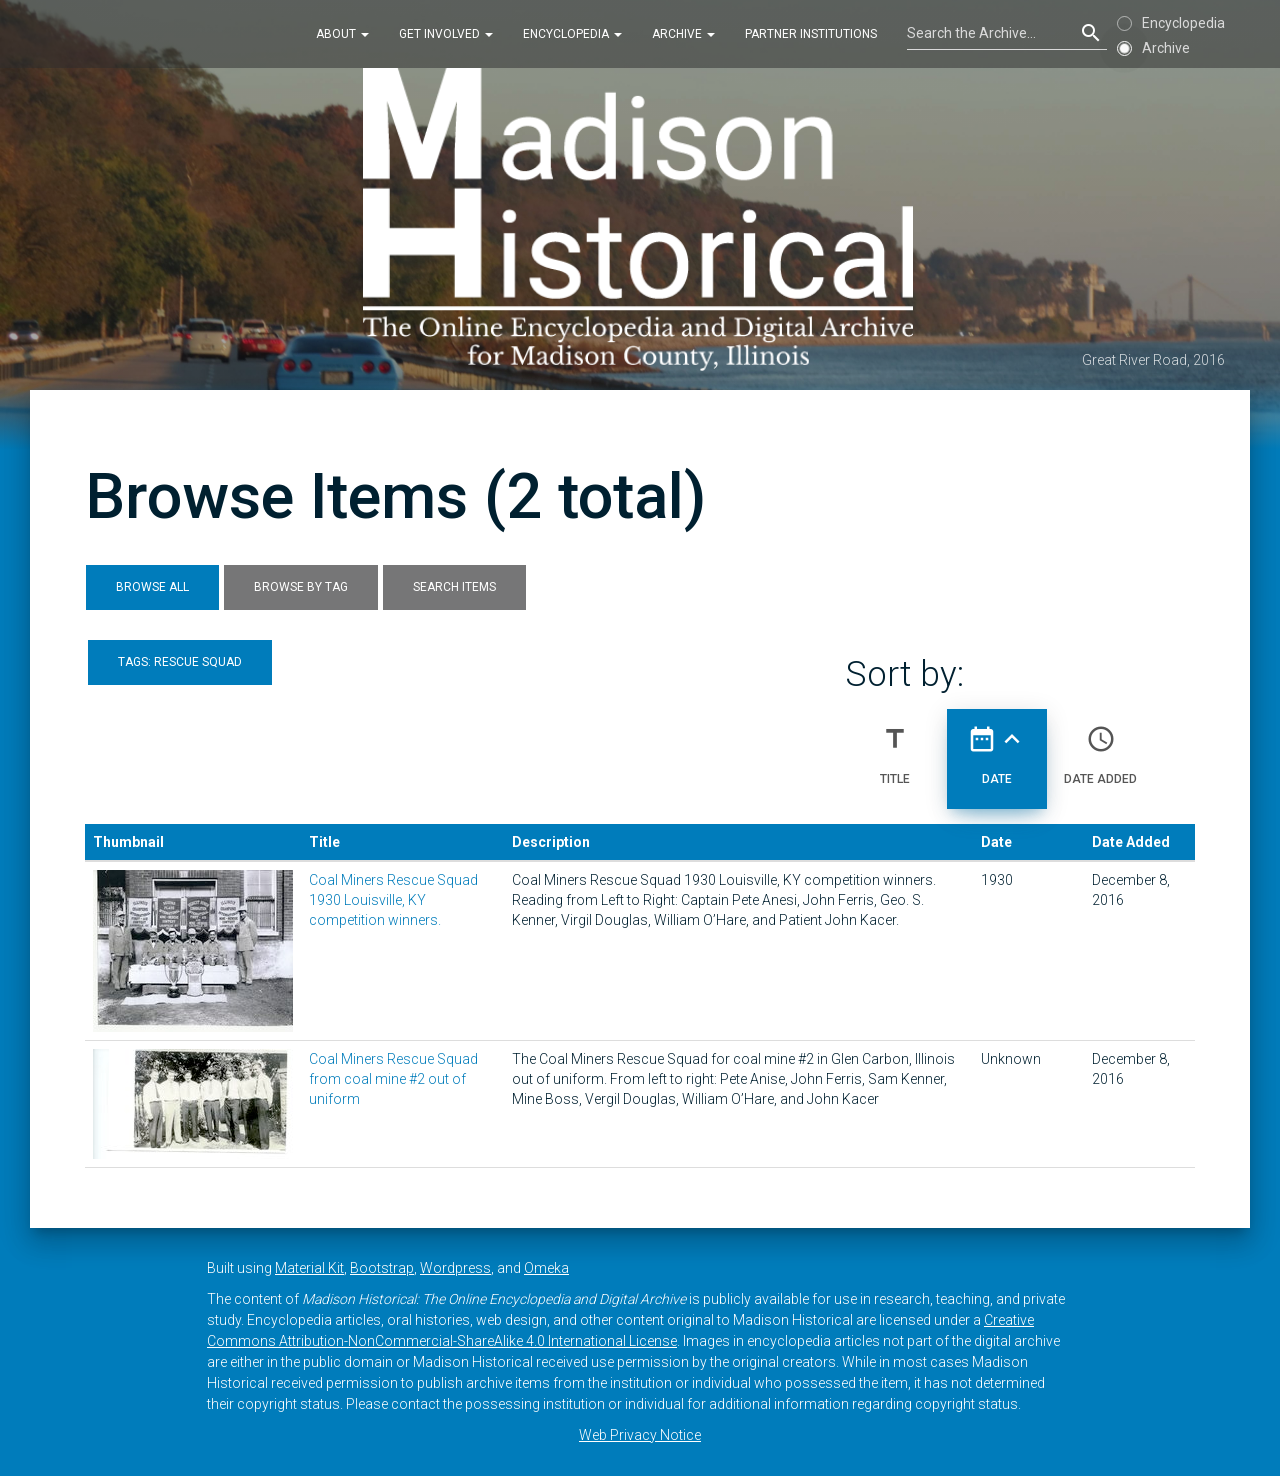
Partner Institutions (811, 34)
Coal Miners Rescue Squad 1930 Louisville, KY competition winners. (393, 900)
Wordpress (455, 1268)
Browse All (152, 587)
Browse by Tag (301, 587)
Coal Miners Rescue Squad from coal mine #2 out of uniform (393, 1079)
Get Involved (446, 34)
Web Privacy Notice (640, 1435)
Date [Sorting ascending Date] (997, 747)
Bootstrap (382, 1268)
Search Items (454, 587)
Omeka (546, 1268)
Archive (683, 34)
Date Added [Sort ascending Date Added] (1100, 747)
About (342, 34)
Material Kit (309, 1268)
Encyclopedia (572, 34)
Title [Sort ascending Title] (895, 747)
